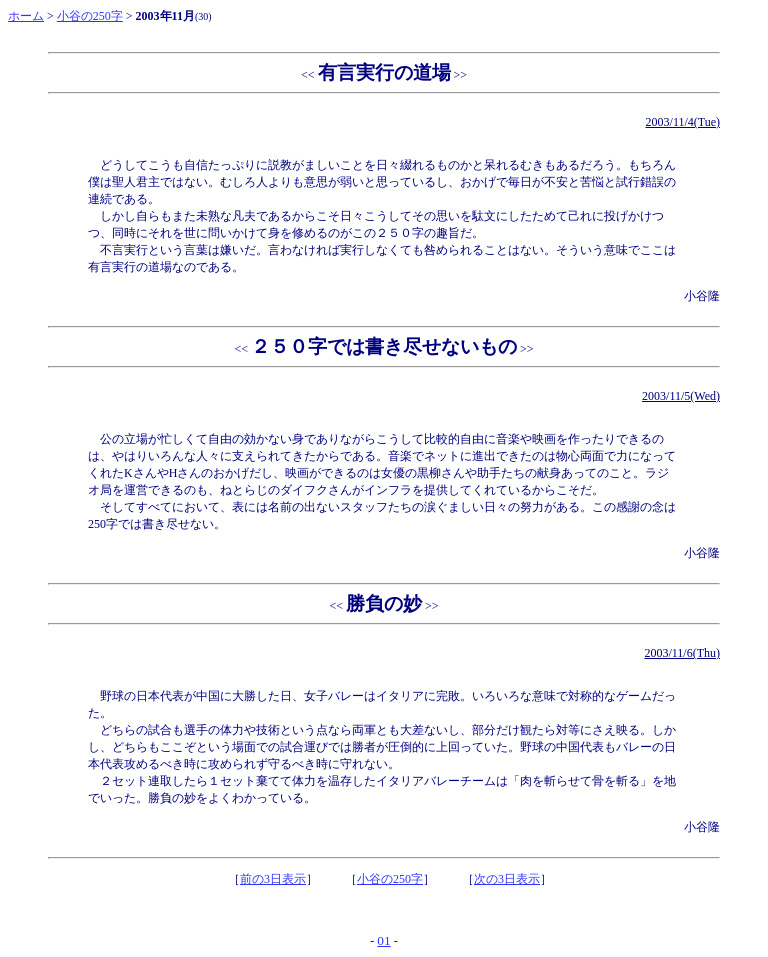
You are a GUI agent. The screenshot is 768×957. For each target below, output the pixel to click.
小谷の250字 (90, 16)
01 (383, 940)
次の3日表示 (507, 879)
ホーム (26, 16)
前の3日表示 (273, 879)
